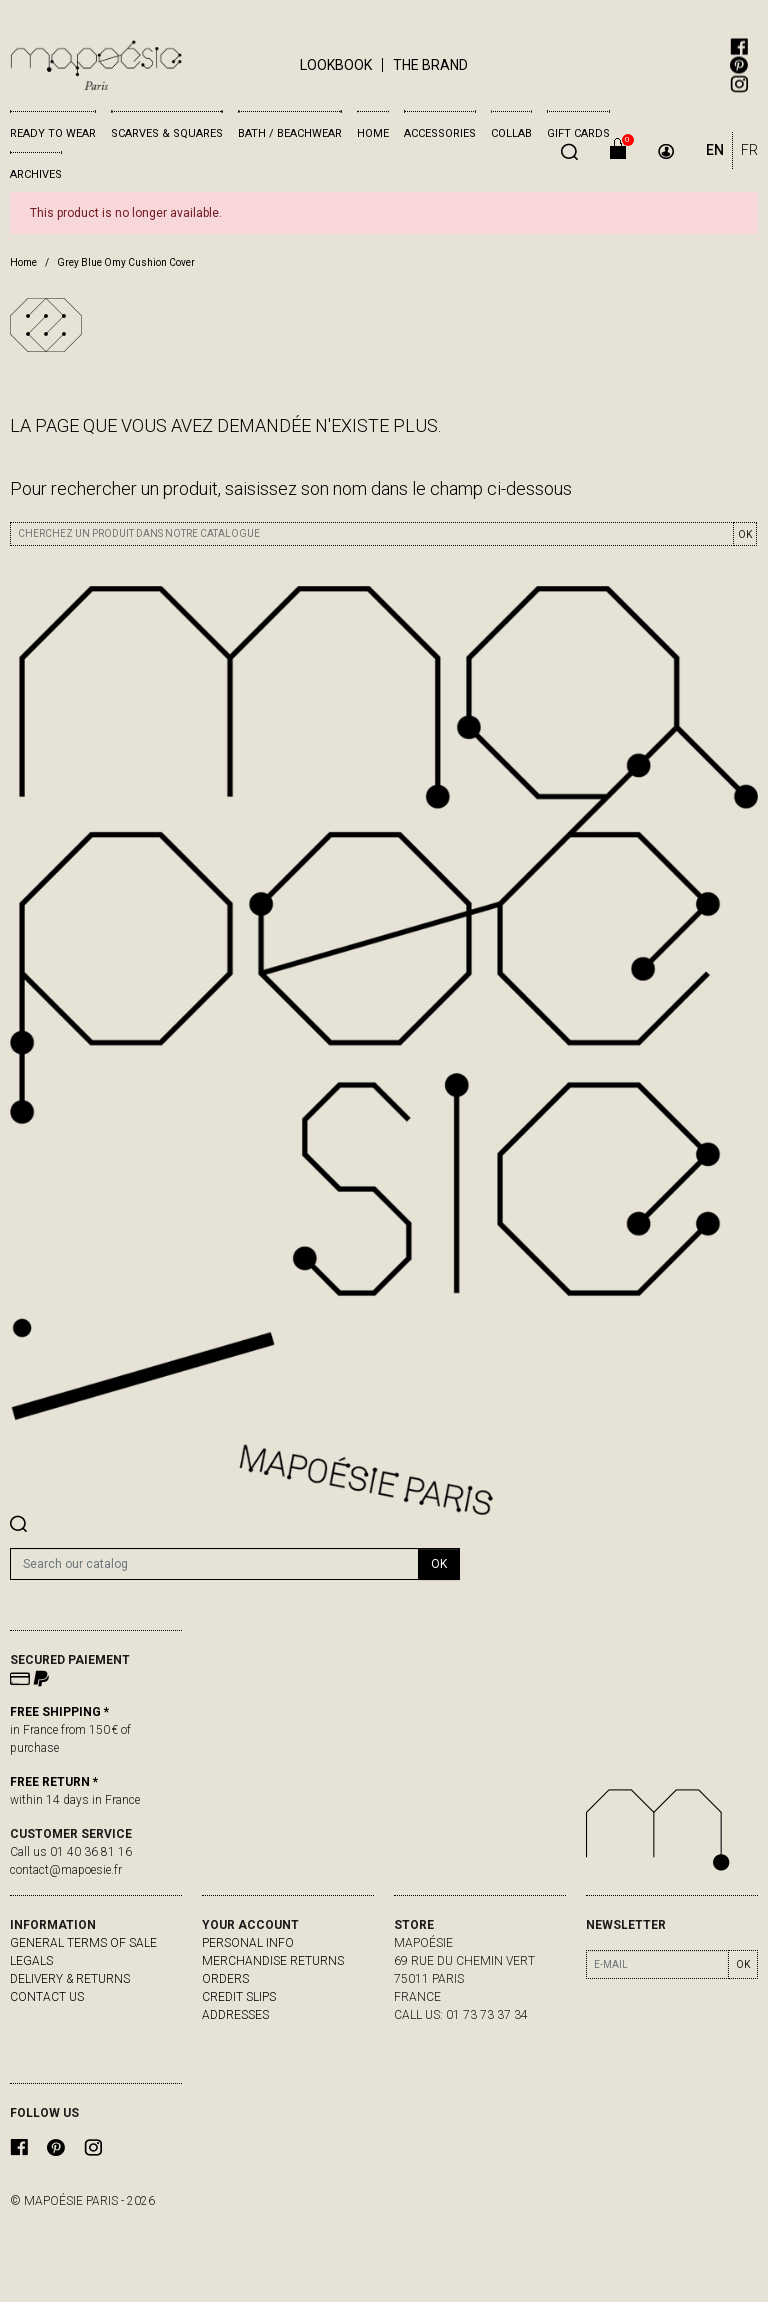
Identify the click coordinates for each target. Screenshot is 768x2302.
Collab (511, 133)
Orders (225, 1979)
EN (715, 150)
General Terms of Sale (83, 1943)
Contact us (47, 1997)
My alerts (234, 2033)
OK (745, 534)
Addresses (235, 2015)
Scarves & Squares (167, 133)
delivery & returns (70, 1979)
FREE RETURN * (54, 1782)
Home (373, 133)
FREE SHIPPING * (59, 1712)
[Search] (214, 1564)
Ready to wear (53, 133)
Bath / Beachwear (290, 133)
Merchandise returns (273, 1961)
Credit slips (239, 1997)
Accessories (440, 133)
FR (749, 150)
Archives (36, 174)
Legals (31, 1961)
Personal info (248, 1943)
